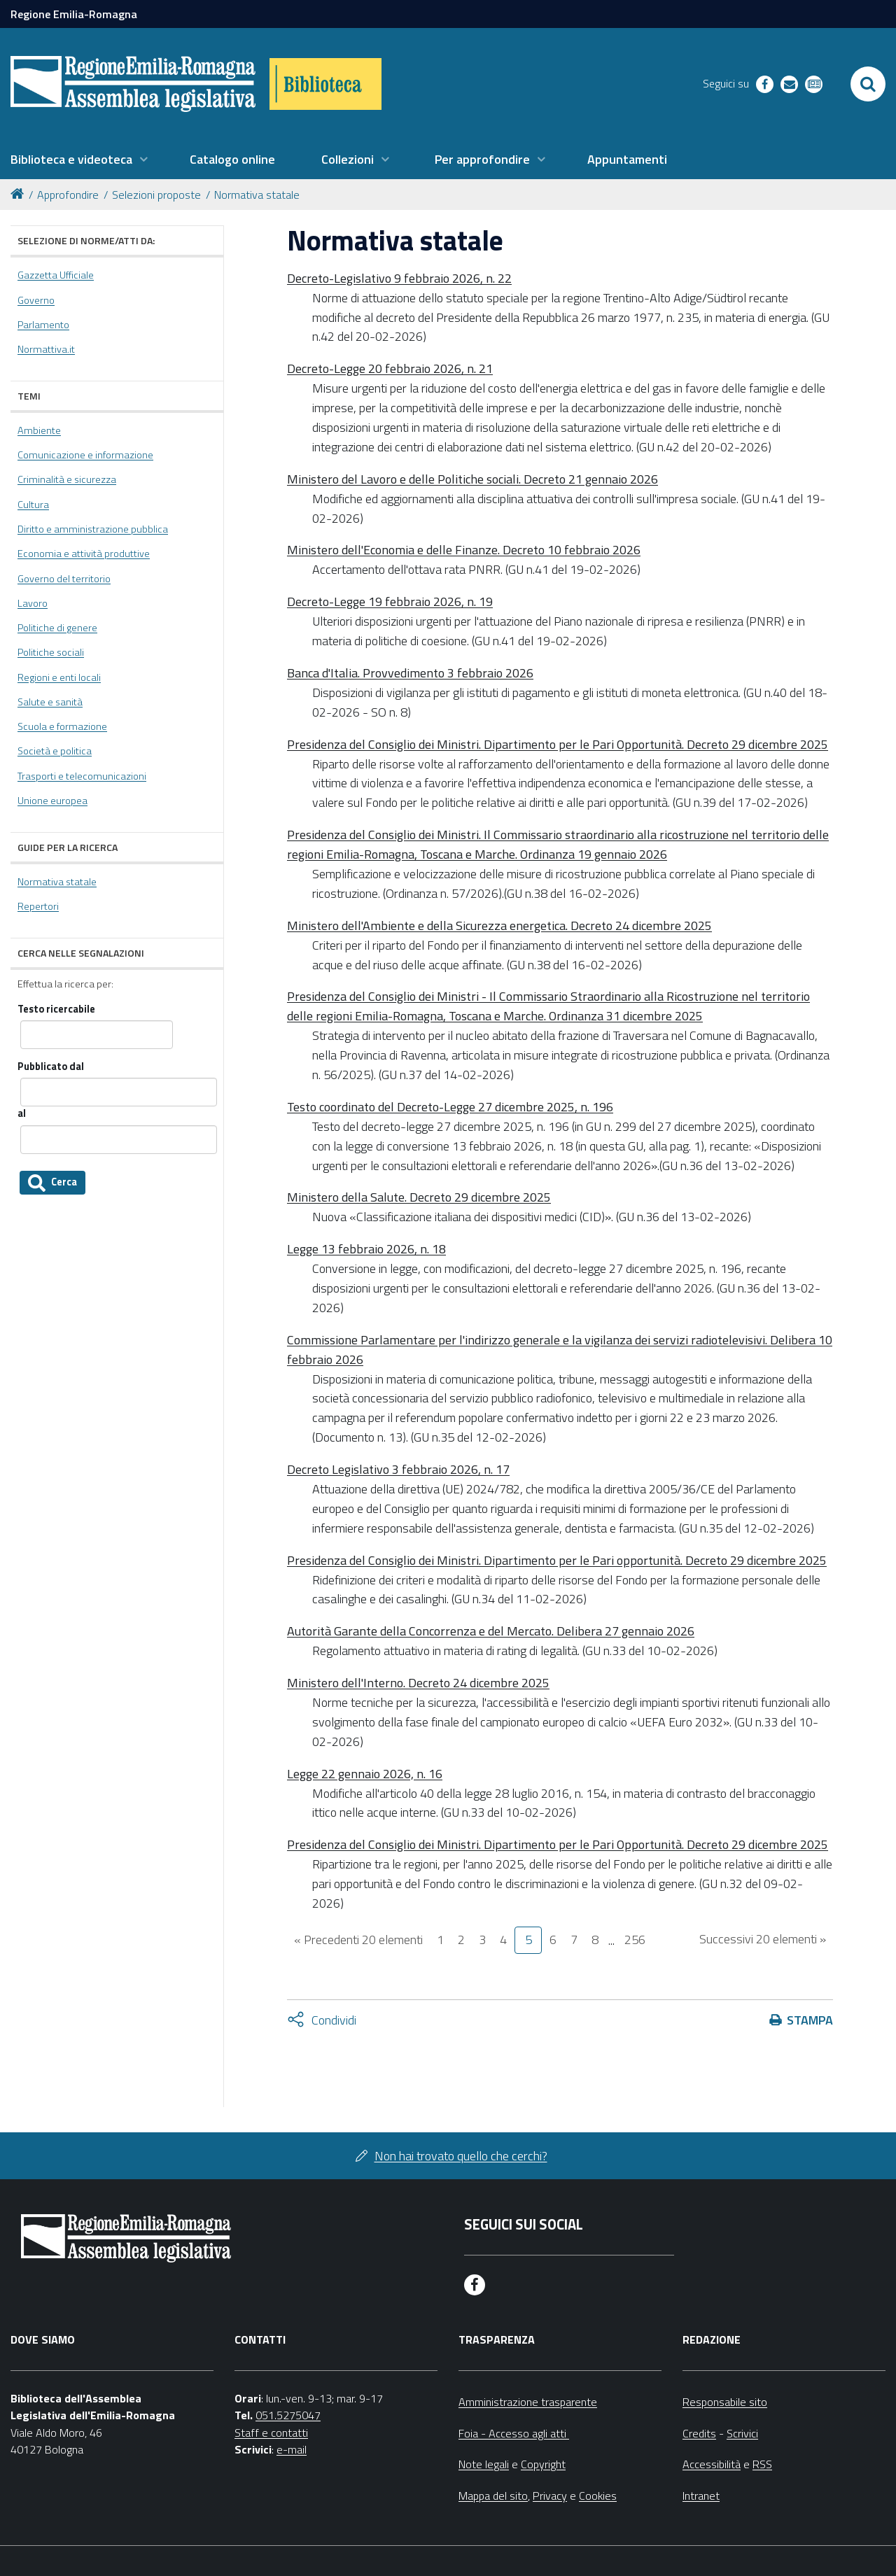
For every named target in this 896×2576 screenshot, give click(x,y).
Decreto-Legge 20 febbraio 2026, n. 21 (390, 368)
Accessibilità (711, 2464)
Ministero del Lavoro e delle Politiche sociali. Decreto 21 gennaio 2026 (472, 479)
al (22, 1113)
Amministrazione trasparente (527, 2401)
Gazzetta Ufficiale (56, 275)
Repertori (38, 906)
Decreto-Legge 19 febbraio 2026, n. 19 (390, 601)
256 (634, 1939)
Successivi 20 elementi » (762, 1938)
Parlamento (43, 324)
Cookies (598, 2495)
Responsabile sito (724, 2401)
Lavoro (33, 603)
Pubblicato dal (51, 1067)
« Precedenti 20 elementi (358, 1939)
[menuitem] (79, 159)
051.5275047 (288, 2415)
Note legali (483, 2464)
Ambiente (39, 430)
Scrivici (742, 2433)
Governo (36, 300)
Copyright (543, 2464)
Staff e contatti (271, 2432)
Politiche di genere (57, 627)
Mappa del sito (493, 2495)
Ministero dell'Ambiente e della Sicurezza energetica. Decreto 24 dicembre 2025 (499, 925)
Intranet (701, 2495)
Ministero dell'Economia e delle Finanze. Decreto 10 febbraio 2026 (463, 549)
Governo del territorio (64, 578)
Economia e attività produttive (84, 553)
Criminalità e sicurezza (67, 479)
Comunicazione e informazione (85, 455)
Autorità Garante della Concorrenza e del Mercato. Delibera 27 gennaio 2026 (490, 1630)
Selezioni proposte (156, 194)
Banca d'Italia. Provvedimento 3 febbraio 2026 (410, 672)
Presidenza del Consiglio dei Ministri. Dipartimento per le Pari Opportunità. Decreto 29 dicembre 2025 (557, 744)
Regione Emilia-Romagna (73, 14)
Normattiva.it (46, 349)
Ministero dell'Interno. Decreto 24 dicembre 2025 (418, 1682)
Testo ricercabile (56, 1009)
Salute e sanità (50, 702)
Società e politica (55, 751)
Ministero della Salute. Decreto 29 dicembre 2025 (419, 1197)
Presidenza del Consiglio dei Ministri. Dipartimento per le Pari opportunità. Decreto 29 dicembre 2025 (557, 1560)
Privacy (550, 2495)
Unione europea (53, 800)
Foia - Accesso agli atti (513, 2433)
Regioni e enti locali (59, 677)
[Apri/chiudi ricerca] (868, 83)
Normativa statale (257, 194)
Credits (699, 2433)
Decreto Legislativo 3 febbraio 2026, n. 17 (398, 1469)
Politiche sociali (51, 652)
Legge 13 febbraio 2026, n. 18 (366, 1248)
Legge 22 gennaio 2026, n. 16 (364, 1773)
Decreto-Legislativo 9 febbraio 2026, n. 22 (399, 278)
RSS (762, 2464)
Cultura (33, 504)
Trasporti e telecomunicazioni (82, 776)
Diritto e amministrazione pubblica (93, 529)
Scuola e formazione (62, 726)
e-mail (291, 2449)
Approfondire (68, 194)
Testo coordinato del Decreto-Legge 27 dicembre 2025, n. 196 (450, 1106)
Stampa (810, 2020)
